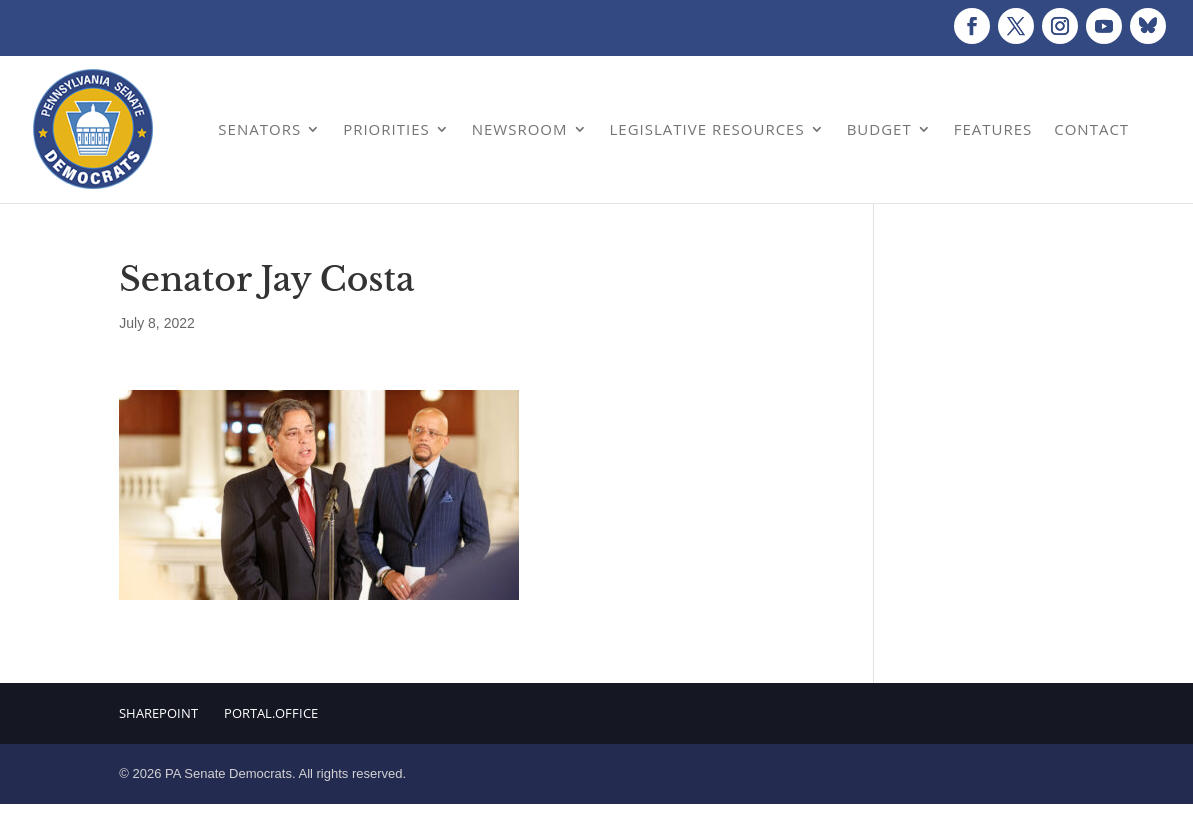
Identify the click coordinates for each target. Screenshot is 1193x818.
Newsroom (520, 129)
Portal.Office (271, 713)
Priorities (386, 129)
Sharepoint (158, 713)
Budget (879, 129)
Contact (1091, 129)
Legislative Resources (707, 129)
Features (993, 129)
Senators (259, 129)
